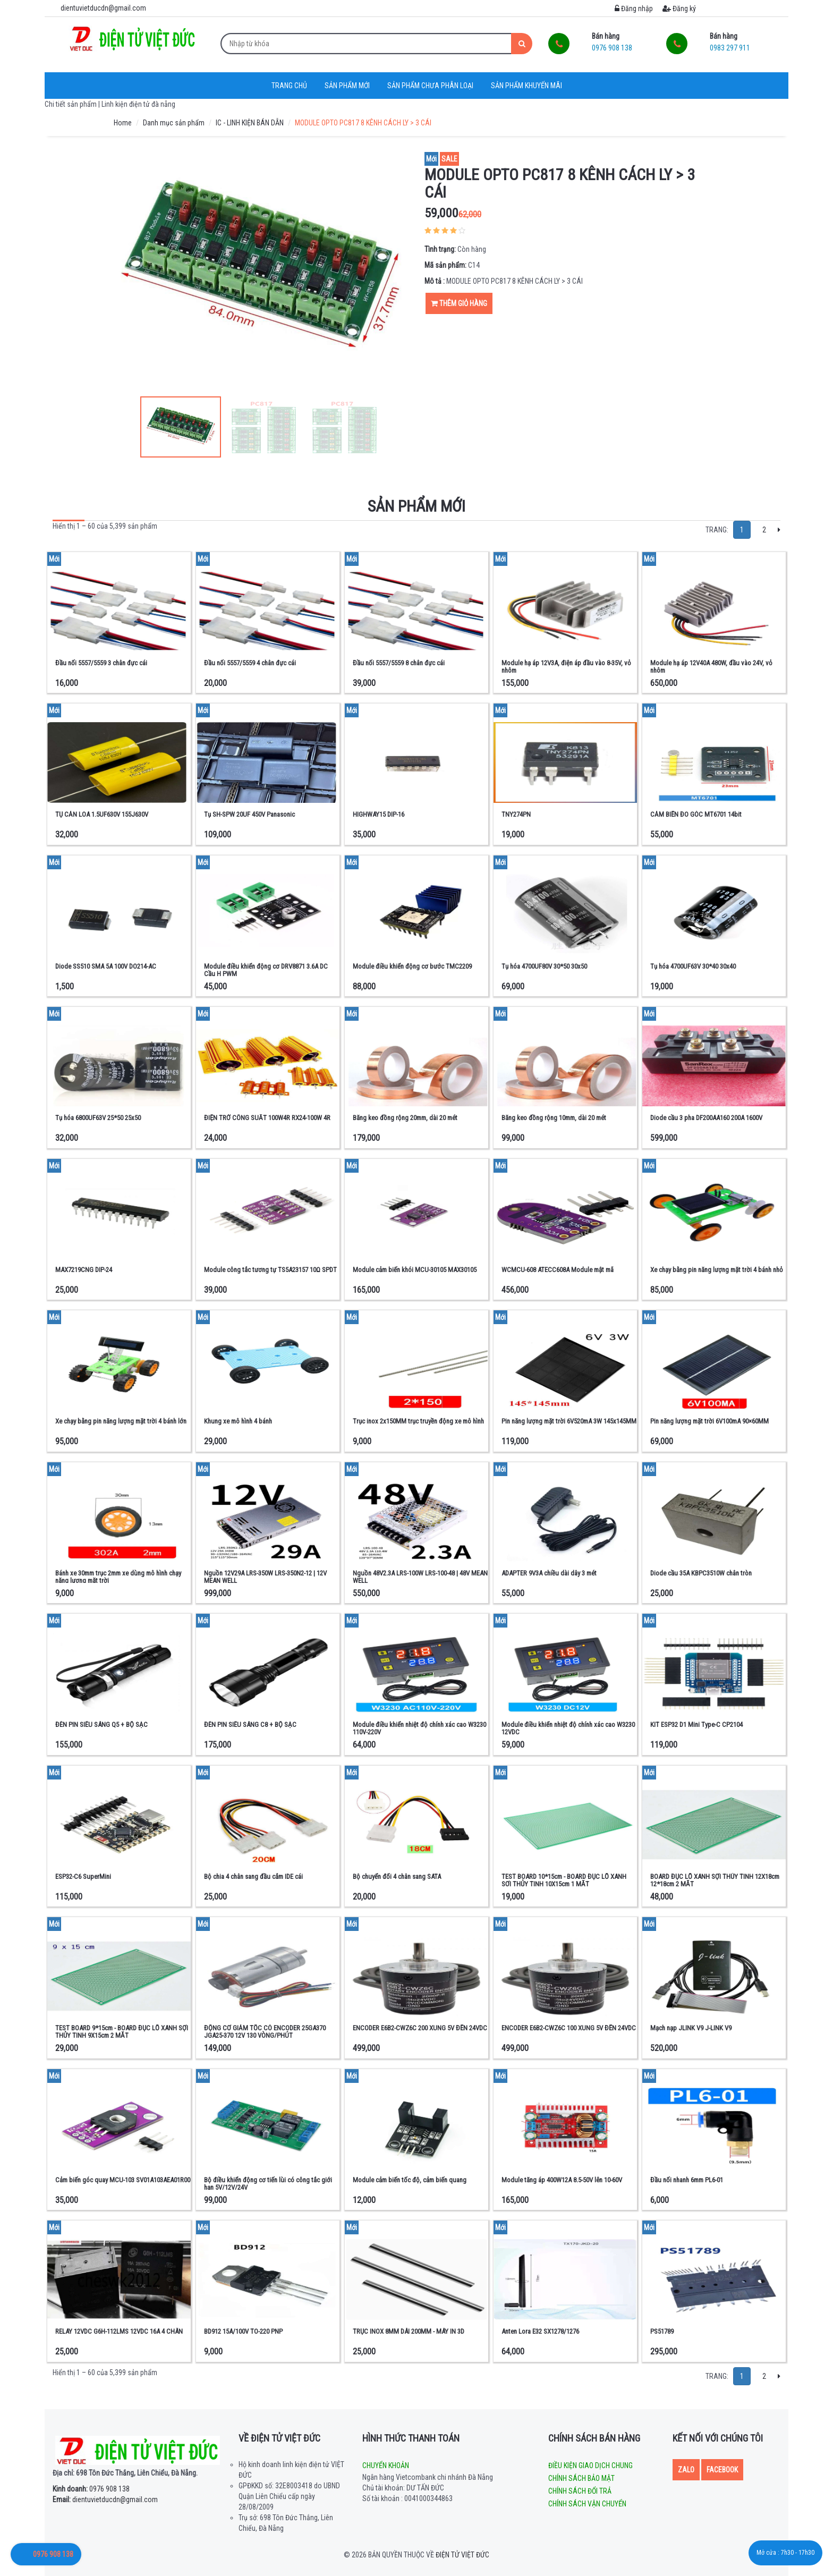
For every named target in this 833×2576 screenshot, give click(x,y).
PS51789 (662, 2331)
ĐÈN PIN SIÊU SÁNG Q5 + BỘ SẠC (101, 1724)
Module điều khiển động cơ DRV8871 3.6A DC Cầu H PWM (266, 970)
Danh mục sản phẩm (174, 122)
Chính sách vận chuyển (587, 2503)
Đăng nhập (634, 8)
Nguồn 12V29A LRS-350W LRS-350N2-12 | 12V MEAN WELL (265, 1576)
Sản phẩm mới (347, 85)
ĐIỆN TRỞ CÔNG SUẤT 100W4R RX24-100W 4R (267, 1118)
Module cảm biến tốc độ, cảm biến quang (409, 2180)
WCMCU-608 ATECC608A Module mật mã (558, 1270)
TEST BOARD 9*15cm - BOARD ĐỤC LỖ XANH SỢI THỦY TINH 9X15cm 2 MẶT (121, 2031)
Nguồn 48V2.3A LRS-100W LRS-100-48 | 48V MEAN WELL (420, 1576)
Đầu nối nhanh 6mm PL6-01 (686, 2180)
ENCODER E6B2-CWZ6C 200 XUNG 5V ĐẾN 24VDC (420, 2028)
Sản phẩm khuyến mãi (526, 85)
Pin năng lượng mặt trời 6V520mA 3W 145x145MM (569, 1421)
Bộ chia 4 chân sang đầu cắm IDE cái (253, 1876)
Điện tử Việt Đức (462, 2554)
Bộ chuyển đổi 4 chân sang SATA (397, 1876)
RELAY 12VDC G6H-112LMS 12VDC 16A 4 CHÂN (119, 2331)
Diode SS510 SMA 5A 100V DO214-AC (105, 966)
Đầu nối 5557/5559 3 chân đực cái (101, 663)
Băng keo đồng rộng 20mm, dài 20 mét (405, 1118)
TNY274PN (516, 814)
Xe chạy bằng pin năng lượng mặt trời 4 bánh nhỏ (716, 1270)
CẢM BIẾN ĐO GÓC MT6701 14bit (696, 814)
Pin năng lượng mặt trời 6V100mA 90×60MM (709, 1421)
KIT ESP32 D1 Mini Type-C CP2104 (696, 1724)
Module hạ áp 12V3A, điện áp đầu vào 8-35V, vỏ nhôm (566, 666)
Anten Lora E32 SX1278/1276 (540, 2331)
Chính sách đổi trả (579, 2491)
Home (123, 122)
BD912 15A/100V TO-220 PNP (243, 2331)
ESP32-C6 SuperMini (83, 1876)
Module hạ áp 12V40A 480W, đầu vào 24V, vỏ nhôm (711, 666)
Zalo (686, 2469)
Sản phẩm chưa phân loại (430, 85)
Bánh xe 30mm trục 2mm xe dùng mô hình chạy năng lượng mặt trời (118, 1576)
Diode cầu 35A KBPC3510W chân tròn (701, 1573)
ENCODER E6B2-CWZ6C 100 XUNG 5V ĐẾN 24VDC (569, 2028)
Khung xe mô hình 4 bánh (238, 1421)
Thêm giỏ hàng (459, 303)
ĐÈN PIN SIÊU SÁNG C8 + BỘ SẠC (250, 1724)
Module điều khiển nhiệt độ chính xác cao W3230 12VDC (568, 1728)
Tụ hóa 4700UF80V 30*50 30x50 (544, 966)
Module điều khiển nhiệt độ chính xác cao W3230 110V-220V (419, 1728)
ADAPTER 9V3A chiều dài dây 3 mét (549, 1573)
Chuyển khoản (385, 2465)
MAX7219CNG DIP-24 (83, 1270)
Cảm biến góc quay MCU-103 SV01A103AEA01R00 (122, 2180)
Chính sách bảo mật (581, 2478)
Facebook (722, 2469)
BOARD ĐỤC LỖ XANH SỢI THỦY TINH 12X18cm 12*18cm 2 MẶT (714, 1880)
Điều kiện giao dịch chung (590, 2465)
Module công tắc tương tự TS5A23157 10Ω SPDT (270, 1270)
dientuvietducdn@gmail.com (105, 2499)
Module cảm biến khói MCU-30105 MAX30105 (415, 1270)
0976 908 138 (91, 2489)
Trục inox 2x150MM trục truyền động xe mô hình (418, 1421)
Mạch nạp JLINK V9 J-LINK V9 (691, 2028)
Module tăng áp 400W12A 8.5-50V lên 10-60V (562, 2180)
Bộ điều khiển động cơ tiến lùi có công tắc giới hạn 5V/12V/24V (268, 2183)
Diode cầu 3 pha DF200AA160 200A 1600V (706, 1118)
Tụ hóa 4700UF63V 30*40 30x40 (693, 966)
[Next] (779, 530)
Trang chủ (289, 85)
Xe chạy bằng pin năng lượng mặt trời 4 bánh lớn (120, 1421)
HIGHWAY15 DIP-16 (378, 814)
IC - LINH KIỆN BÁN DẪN (250, 122)
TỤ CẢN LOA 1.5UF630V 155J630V (101, 814)
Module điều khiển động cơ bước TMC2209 (412, 966)
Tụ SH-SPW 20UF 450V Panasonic (249, 814)
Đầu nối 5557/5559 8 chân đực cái (399, 663)
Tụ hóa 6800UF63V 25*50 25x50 (98, 1118)
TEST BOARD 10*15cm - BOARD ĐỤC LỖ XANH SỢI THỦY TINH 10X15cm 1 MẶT (564, 1880)
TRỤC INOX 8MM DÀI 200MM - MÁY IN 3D (408, 2331)
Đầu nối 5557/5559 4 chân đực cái (250, 663)
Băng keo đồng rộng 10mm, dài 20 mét (554, 1118)
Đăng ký (679, 8)
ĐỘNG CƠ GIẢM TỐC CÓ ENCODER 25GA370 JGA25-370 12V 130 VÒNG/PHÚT (265, 2031)
